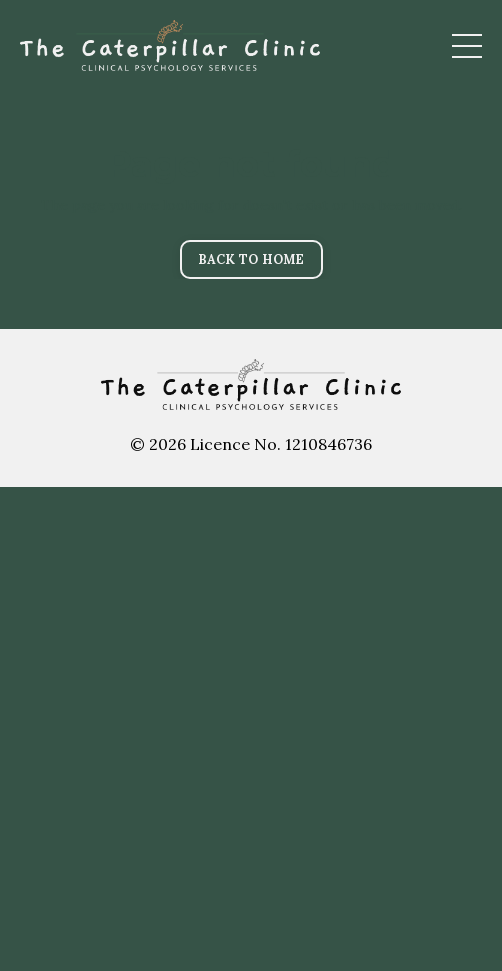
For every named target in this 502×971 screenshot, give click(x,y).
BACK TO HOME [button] (251, 259)
